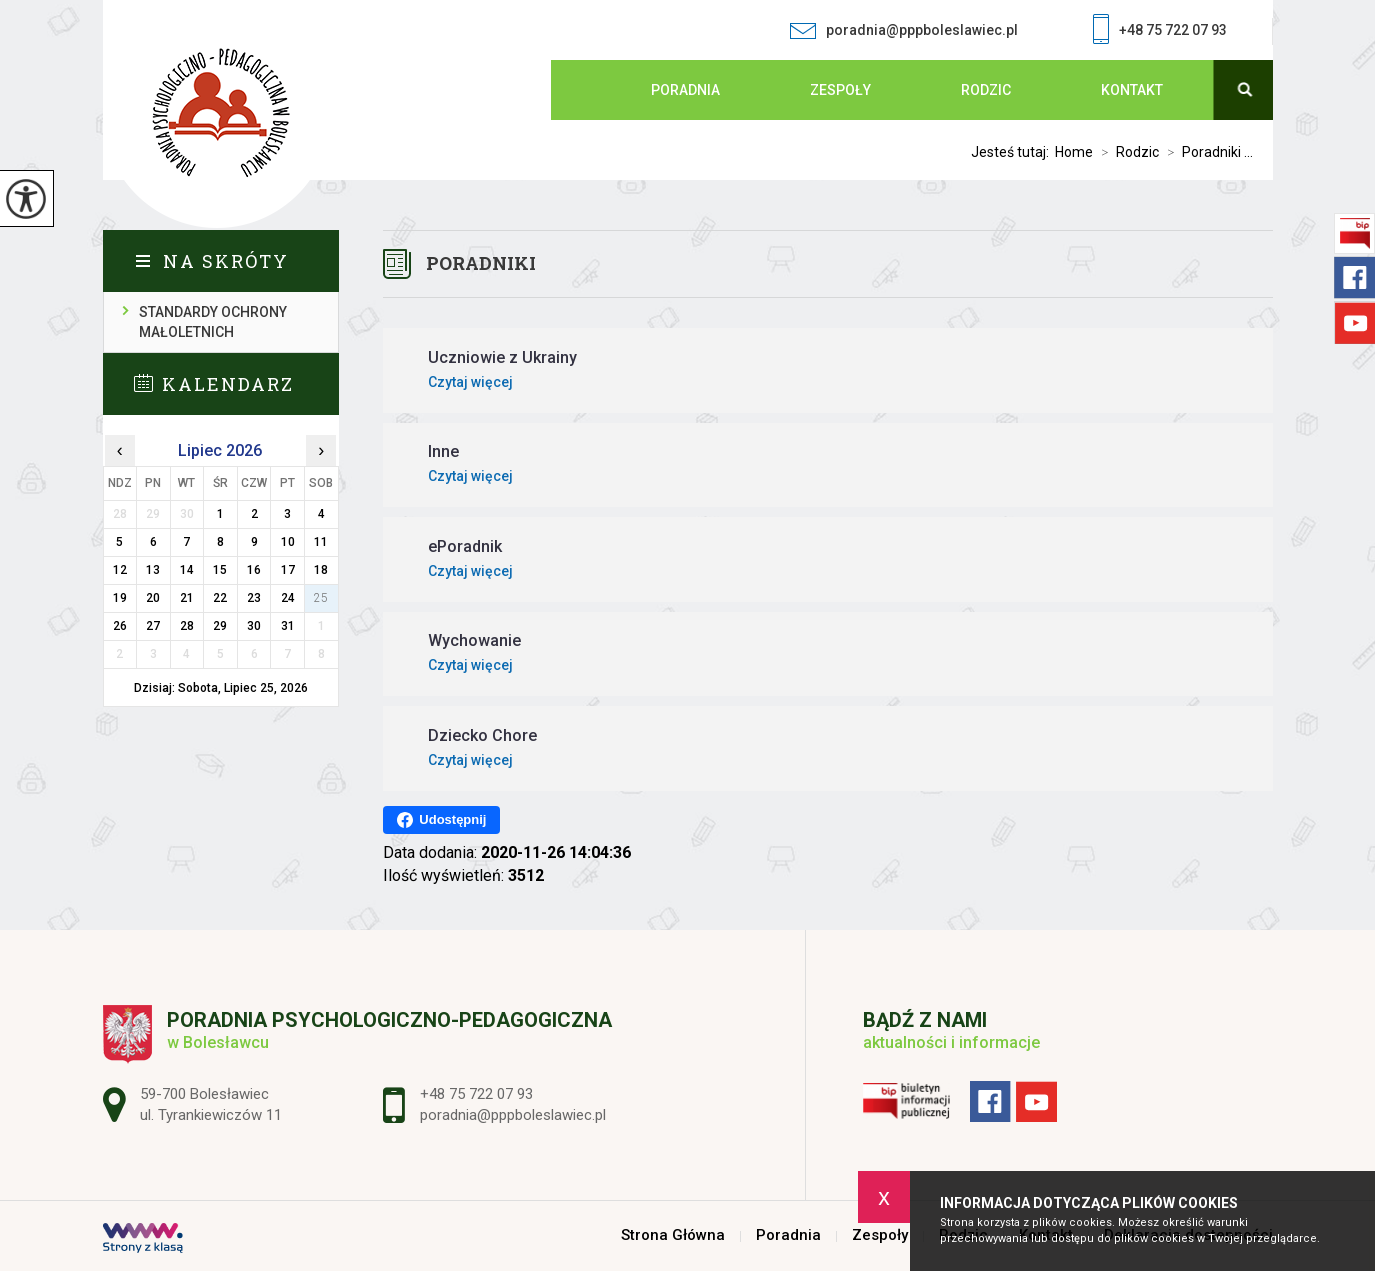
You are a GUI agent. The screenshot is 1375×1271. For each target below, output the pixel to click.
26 (120, 626)
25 (321, 598)
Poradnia (685, 90)
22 (220, 598)
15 (220, 570)
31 (288, 626)
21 (187, 598)
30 (254, 626)
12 (120, 570)
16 (254, 570)
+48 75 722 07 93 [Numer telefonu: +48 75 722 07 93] (476, 1094)
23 (254, 598)
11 (321, 542)
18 (321, 570)
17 (288, 570)
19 (120, 598)
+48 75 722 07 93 (1160, 31)
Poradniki (481, 263)
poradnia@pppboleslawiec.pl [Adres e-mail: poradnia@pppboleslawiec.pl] (513, 1115)
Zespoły (840, 90)
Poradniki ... (1206, 152)
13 (153, 570)
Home (1074, 152)
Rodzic (986, 90)
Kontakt (1132, 90)
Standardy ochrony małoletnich (213, 322)
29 (220, 626)
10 (288, 542)
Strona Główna (591, 90)
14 (187, 570)
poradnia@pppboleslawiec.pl (903, 30)
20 (153, 598)
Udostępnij (441, 820)
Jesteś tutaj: (1013, 152)
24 (288, 598)
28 (187, 626)
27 (153, 626)
